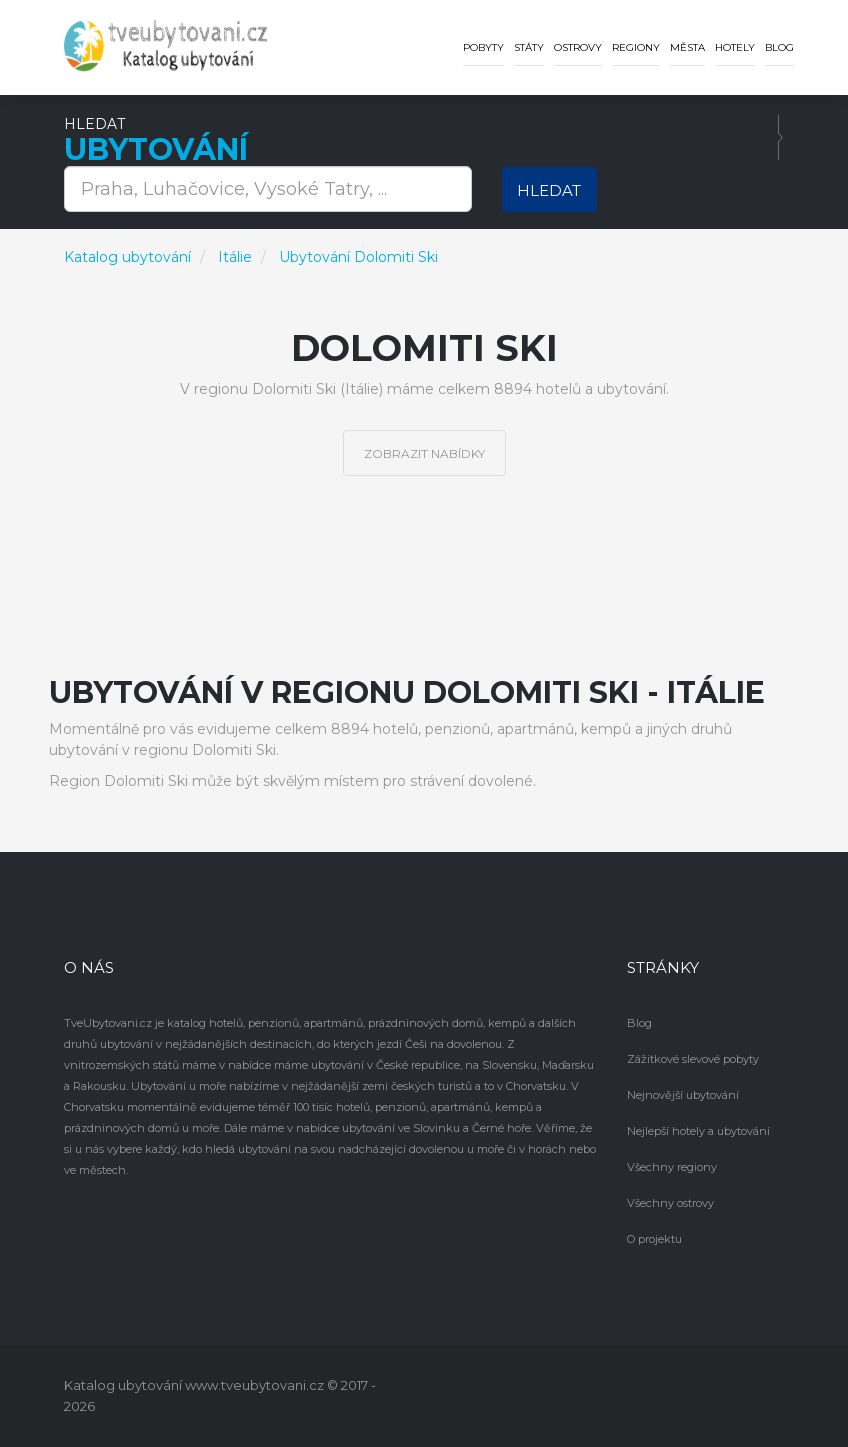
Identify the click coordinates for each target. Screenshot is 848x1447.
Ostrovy (578, 47)
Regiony (636, 47)
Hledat (549, 190)
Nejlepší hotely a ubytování (698, 1131)
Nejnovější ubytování (683, 1095)
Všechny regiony (672, 1167)
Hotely (735, 47)
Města (687, 47)
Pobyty (483, 47)
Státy (529, 47)
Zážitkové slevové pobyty (693, 1059)
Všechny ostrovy (670, 1203)
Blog (779, 47)
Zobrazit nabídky (424, 453)
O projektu (654, 1239)
